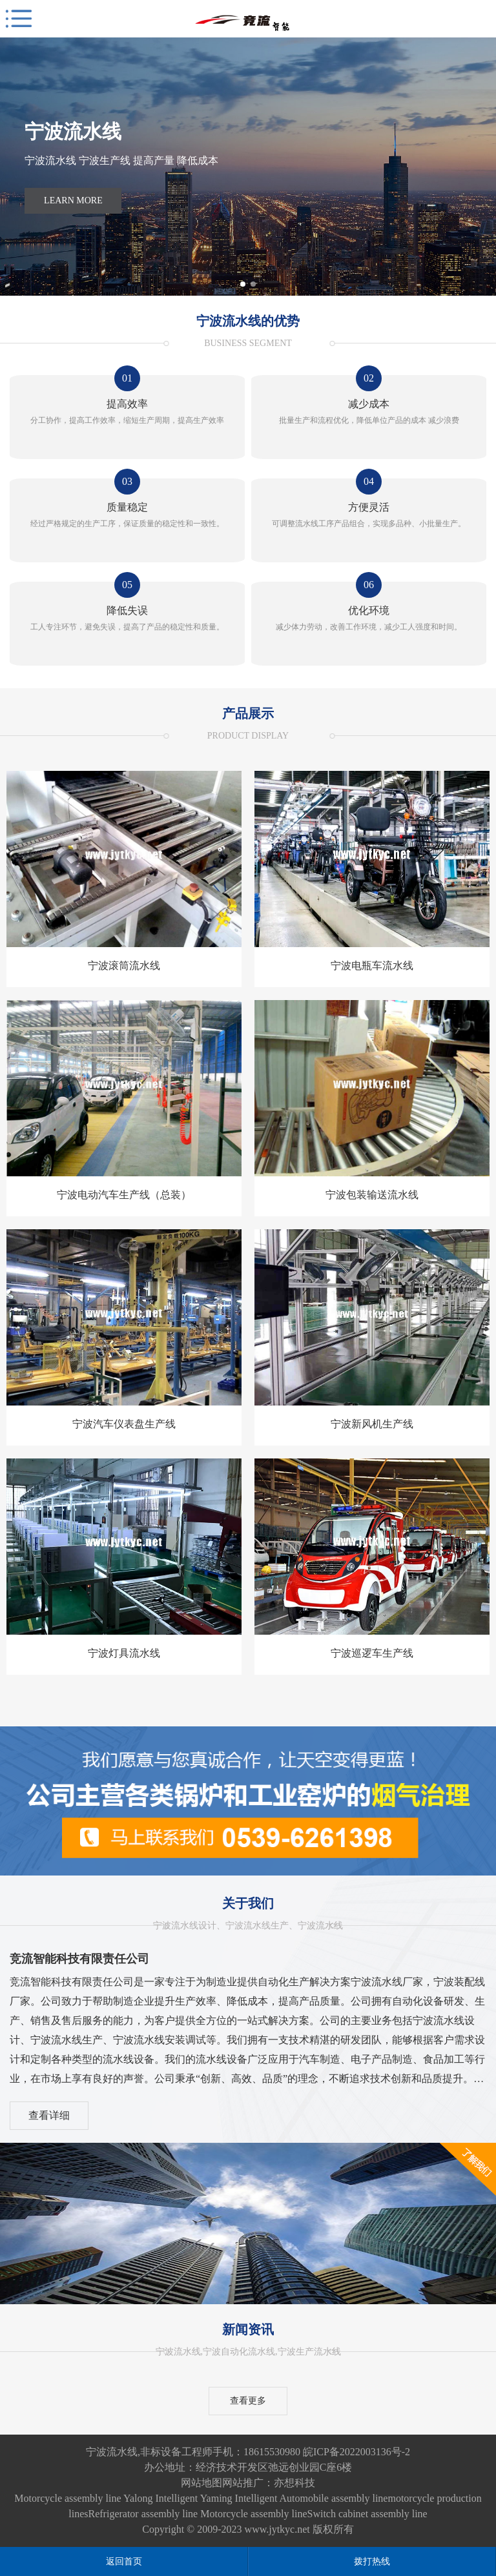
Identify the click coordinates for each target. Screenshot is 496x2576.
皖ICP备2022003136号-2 (356, 2451)
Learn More (73, 200)
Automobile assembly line (333, 2498)
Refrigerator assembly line (143, 2513)
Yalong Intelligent (160, 2498)
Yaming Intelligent (239, 2498)
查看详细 (49, 2115)
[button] (242, 284)
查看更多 (248, 2401)
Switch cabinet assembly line (367, 2513)
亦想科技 (294, 2482)
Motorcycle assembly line (67, 2498)
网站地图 (201, 2482)
